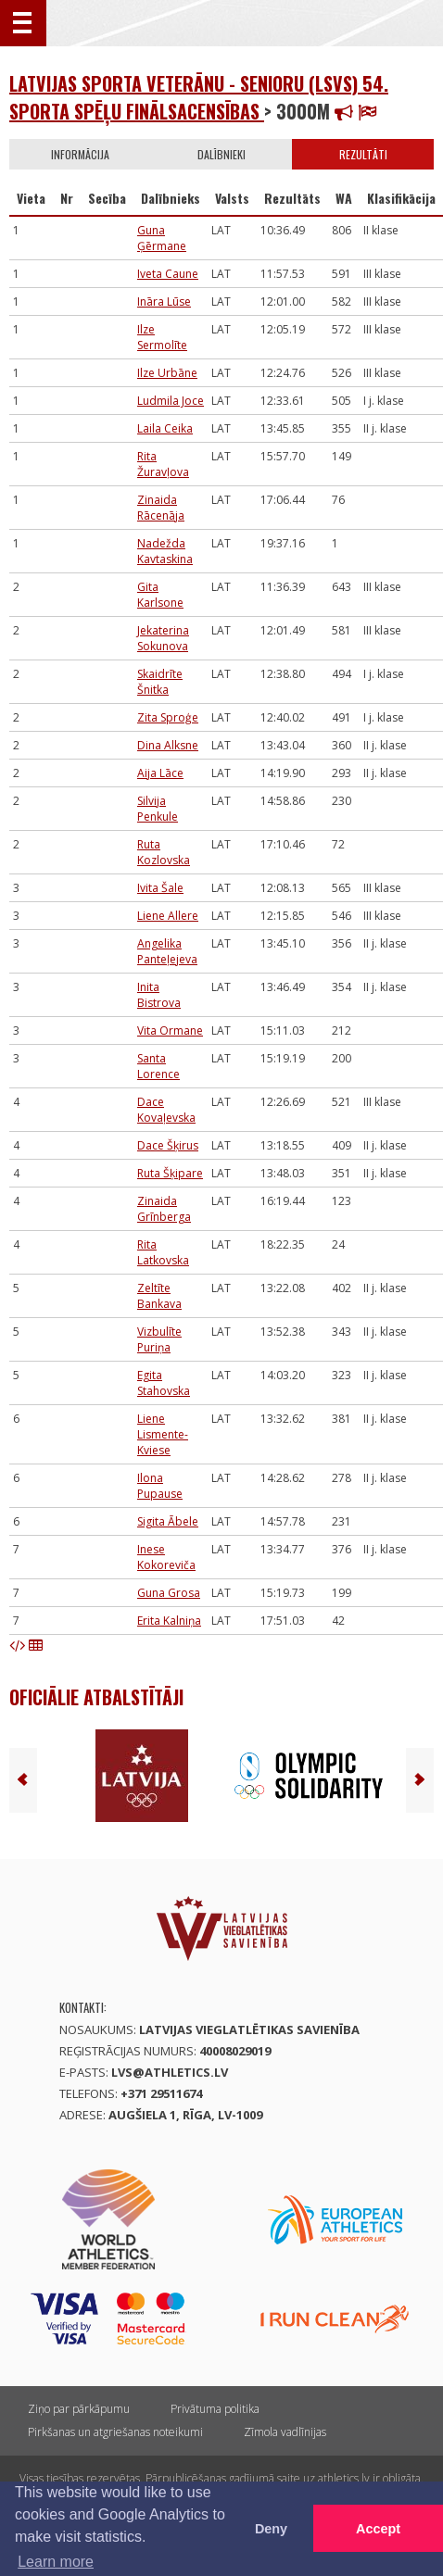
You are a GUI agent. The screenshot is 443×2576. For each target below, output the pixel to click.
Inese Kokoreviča (166, 1557)
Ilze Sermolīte (162, 337)
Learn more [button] (56, 2562)
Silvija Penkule (157, 808)
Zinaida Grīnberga (164, 1209)
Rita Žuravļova (163, 464)
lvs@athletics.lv (169, 2072)
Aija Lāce (160, 773)
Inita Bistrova (159, 995)
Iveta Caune (167, 274)
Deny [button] (271, 2528)
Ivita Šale (160, 888)
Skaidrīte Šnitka (160, 681)
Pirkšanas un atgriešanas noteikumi (115, 2432)
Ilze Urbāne (167, 373)
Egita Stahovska (163, 1383)
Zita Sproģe (167, 717)
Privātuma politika (215, 2409)
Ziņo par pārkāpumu (79, 2409)
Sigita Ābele (167, 1521)
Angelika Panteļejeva (167, 951)
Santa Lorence (158, 1066)
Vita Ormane (170, 1030)
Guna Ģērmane (161, 238)
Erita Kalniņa (169, 1620)
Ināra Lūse (164, 301)
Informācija (80, 154)
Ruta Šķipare (170, 1173)
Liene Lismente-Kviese (162, 1434)
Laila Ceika (165, 428)
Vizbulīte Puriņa (159, 1339)
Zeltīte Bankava (159, 1296)
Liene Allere (167, 916)
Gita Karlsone (160, 594)
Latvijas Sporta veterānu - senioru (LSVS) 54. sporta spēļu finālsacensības (198, 97)
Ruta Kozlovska (163, 852)
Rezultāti (363, 154)
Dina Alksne (167, 745)
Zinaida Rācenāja (160, 507)
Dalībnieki (221, 154)
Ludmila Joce (170, 400)
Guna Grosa (168, 1593)
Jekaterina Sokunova (163, 638)
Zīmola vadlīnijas (285, 2432)
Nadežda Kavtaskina (165, 551)
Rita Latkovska (163, 1252)
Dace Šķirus (167, 1145)
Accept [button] (378, 2528)
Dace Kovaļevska (166, 1109)
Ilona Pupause (160, 1486)
